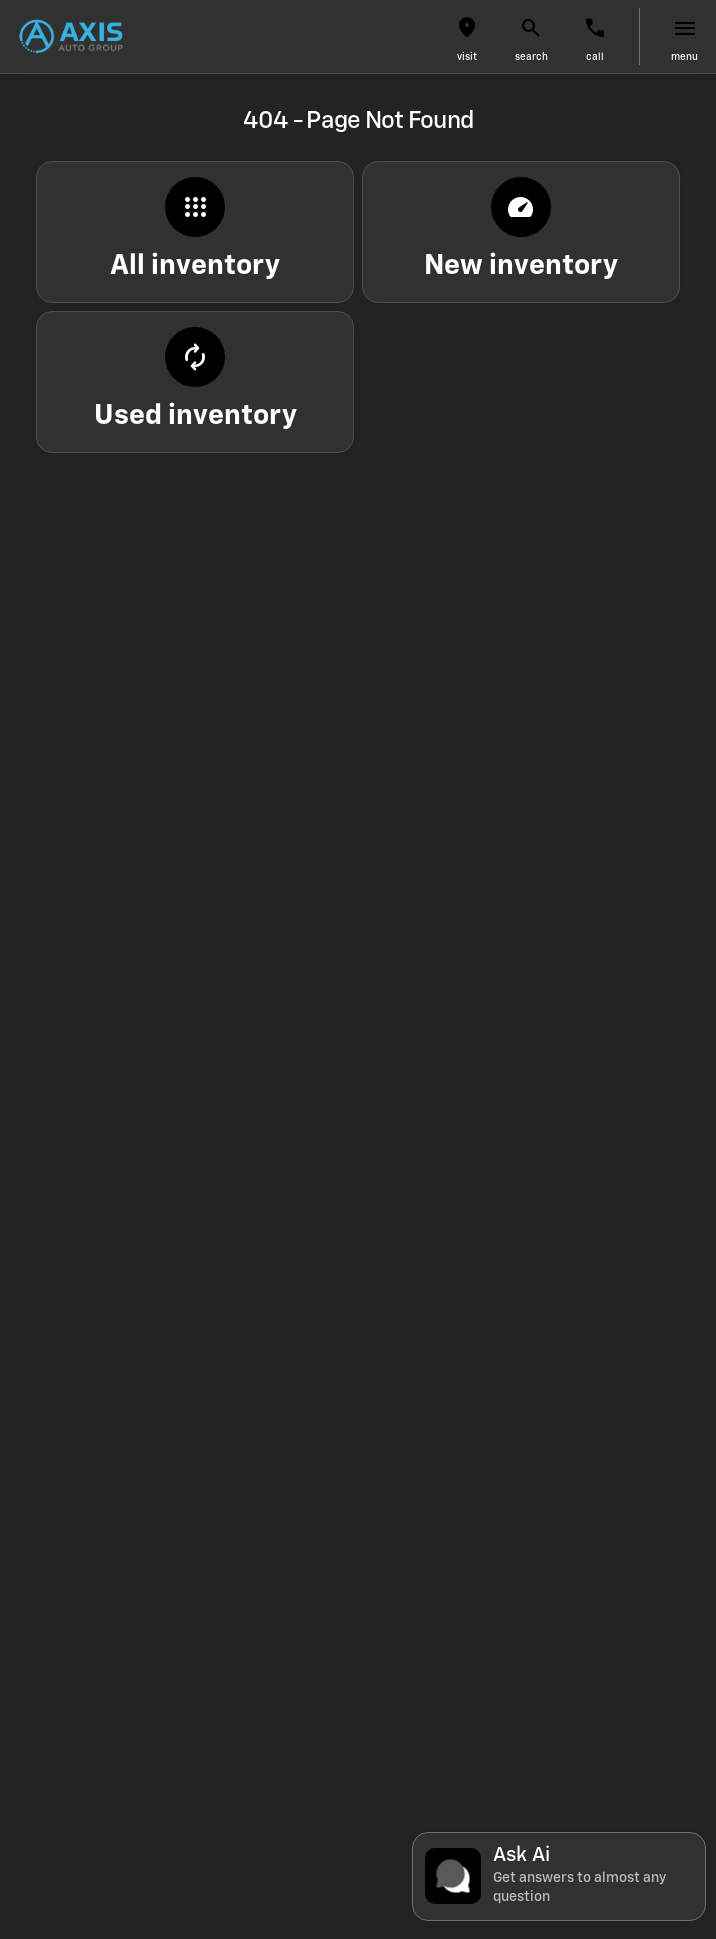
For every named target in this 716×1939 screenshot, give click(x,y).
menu (684, 57)
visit (467, 57)
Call (595, 57)
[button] (467, 36)
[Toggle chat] (559, 1876)
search (531, 57)
